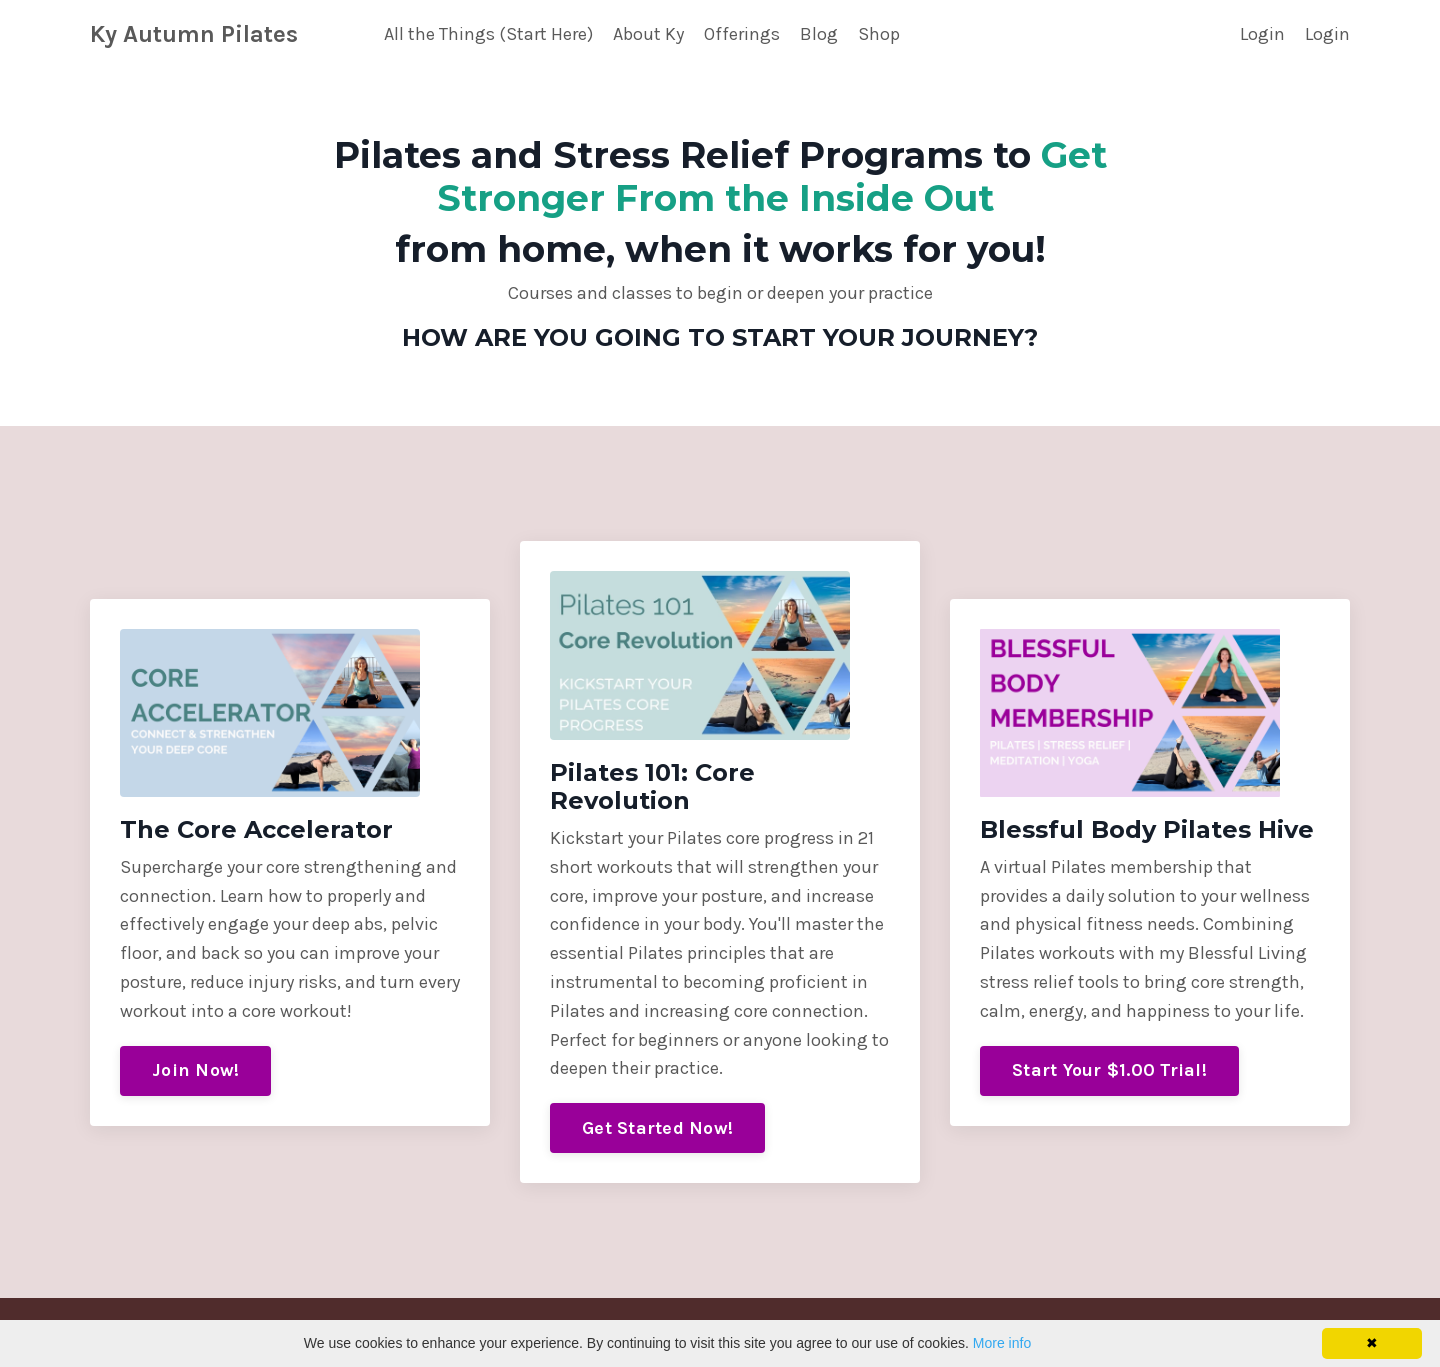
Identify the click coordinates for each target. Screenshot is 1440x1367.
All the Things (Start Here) (488, 34)
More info (1002, 1343)
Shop (879, 34)
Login (1262, 34)
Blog (819, 34)
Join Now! (195, 1070)
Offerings (742, 34)
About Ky (648, 34)
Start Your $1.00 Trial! (1109, 1070)
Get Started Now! (657, 1128)
